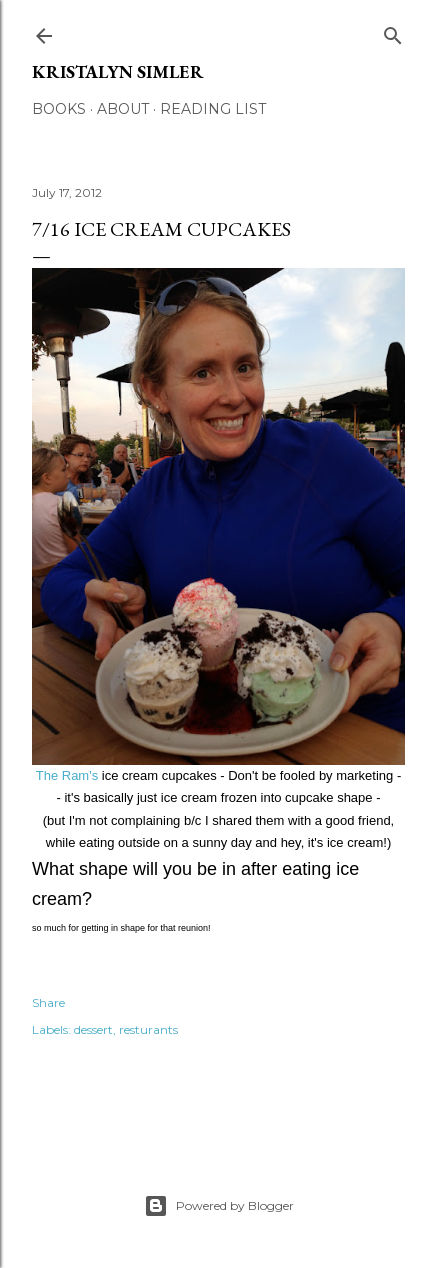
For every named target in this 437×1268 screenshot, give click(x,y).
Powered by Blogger (219, 1206)
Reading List (213, 109)
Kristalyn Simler (118, 71)
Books (59, 109)
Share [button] (48, 1002)
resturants (148, 1029)
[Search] (393, 31)
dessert (93, 1029)
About (123, 109)
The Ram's (67, 775)
